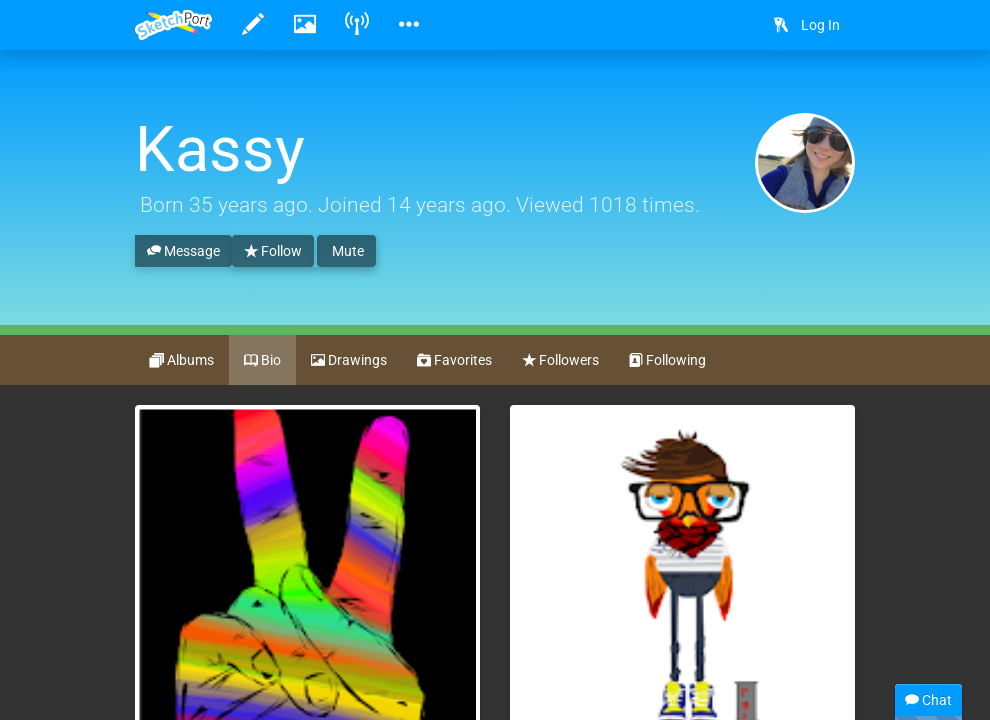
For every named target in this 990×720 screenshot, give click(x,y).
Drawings (349, 361)
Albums (182, 361)
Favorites (454, 361)
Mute (346, 251)
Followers (560, 361)
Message (183, 252)
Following (667, 361)
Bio (262, 361)
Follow (273, 252)
